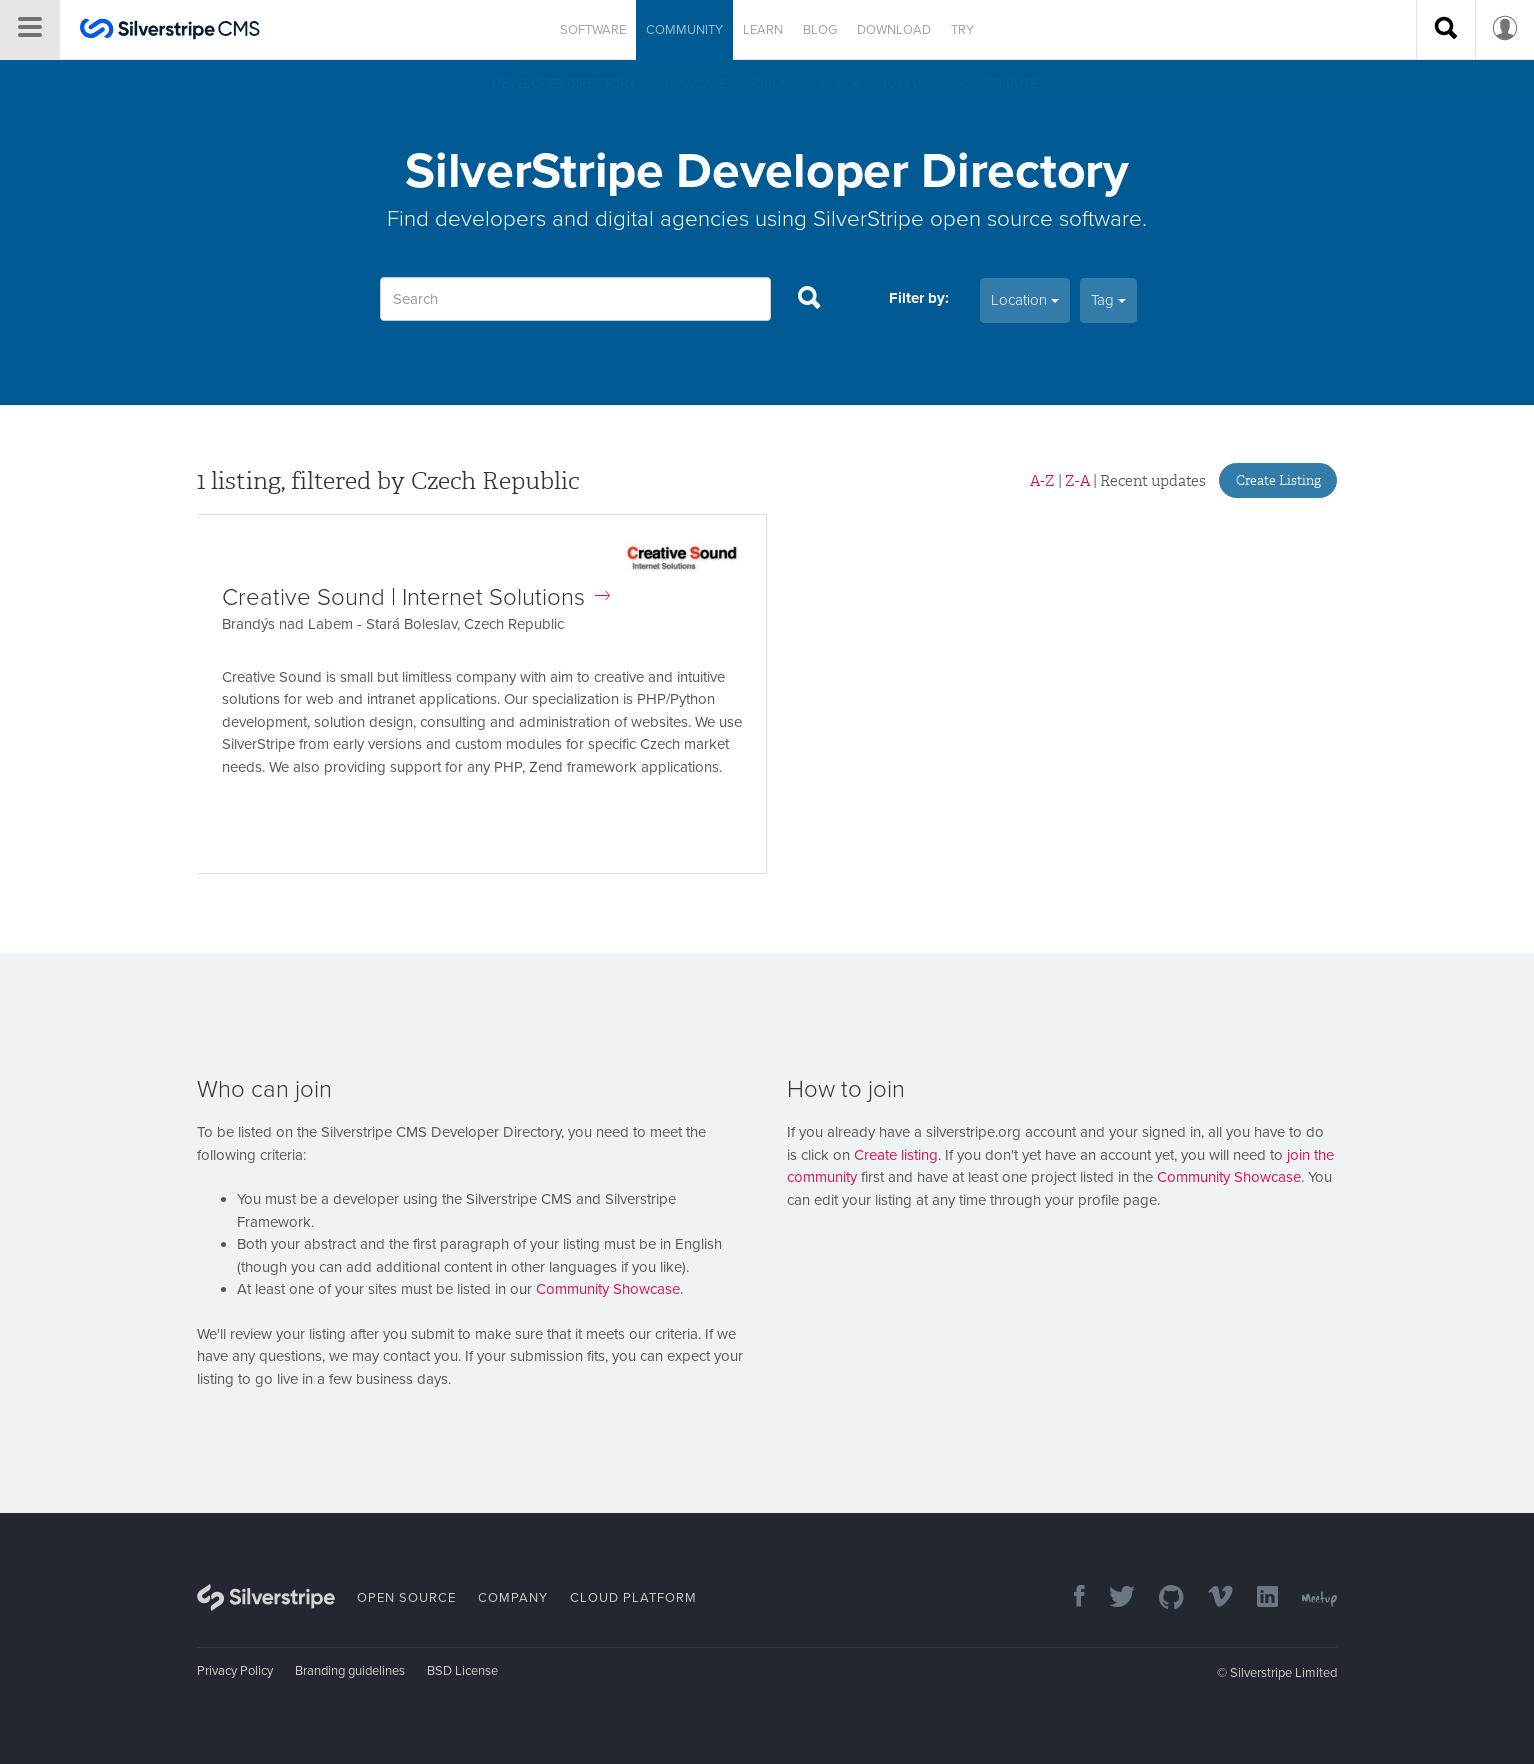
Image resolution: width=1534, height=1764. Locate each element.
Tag (1108, 300)
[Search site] (1446, 30)
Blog (820, 30)
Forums (773, 84)
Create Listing (1278, 480)
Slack (840, 84)
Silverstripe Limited (1283, 1673)
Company (513, 1598)
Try (962, 30)
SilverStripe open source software (977, 218)
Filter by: (919, 298)
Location (1025, 300)
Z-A (1077, 481)
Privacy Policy (235, 1671)
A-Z (1042, 481)
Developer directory (564, 84)
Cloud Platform (633, 1598)
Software (593, 30)
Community (684, 30)
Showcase (691, 84)
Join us (905, 84)
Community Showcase (608, 1289)
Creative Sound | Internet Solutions (416, 597)
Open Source (406, 1598)
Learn (763, 30)
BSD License (462, 1671)
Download (894, 30)
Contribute (998, 84)
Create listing (896, 1155)
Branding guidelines (350, 1671)
